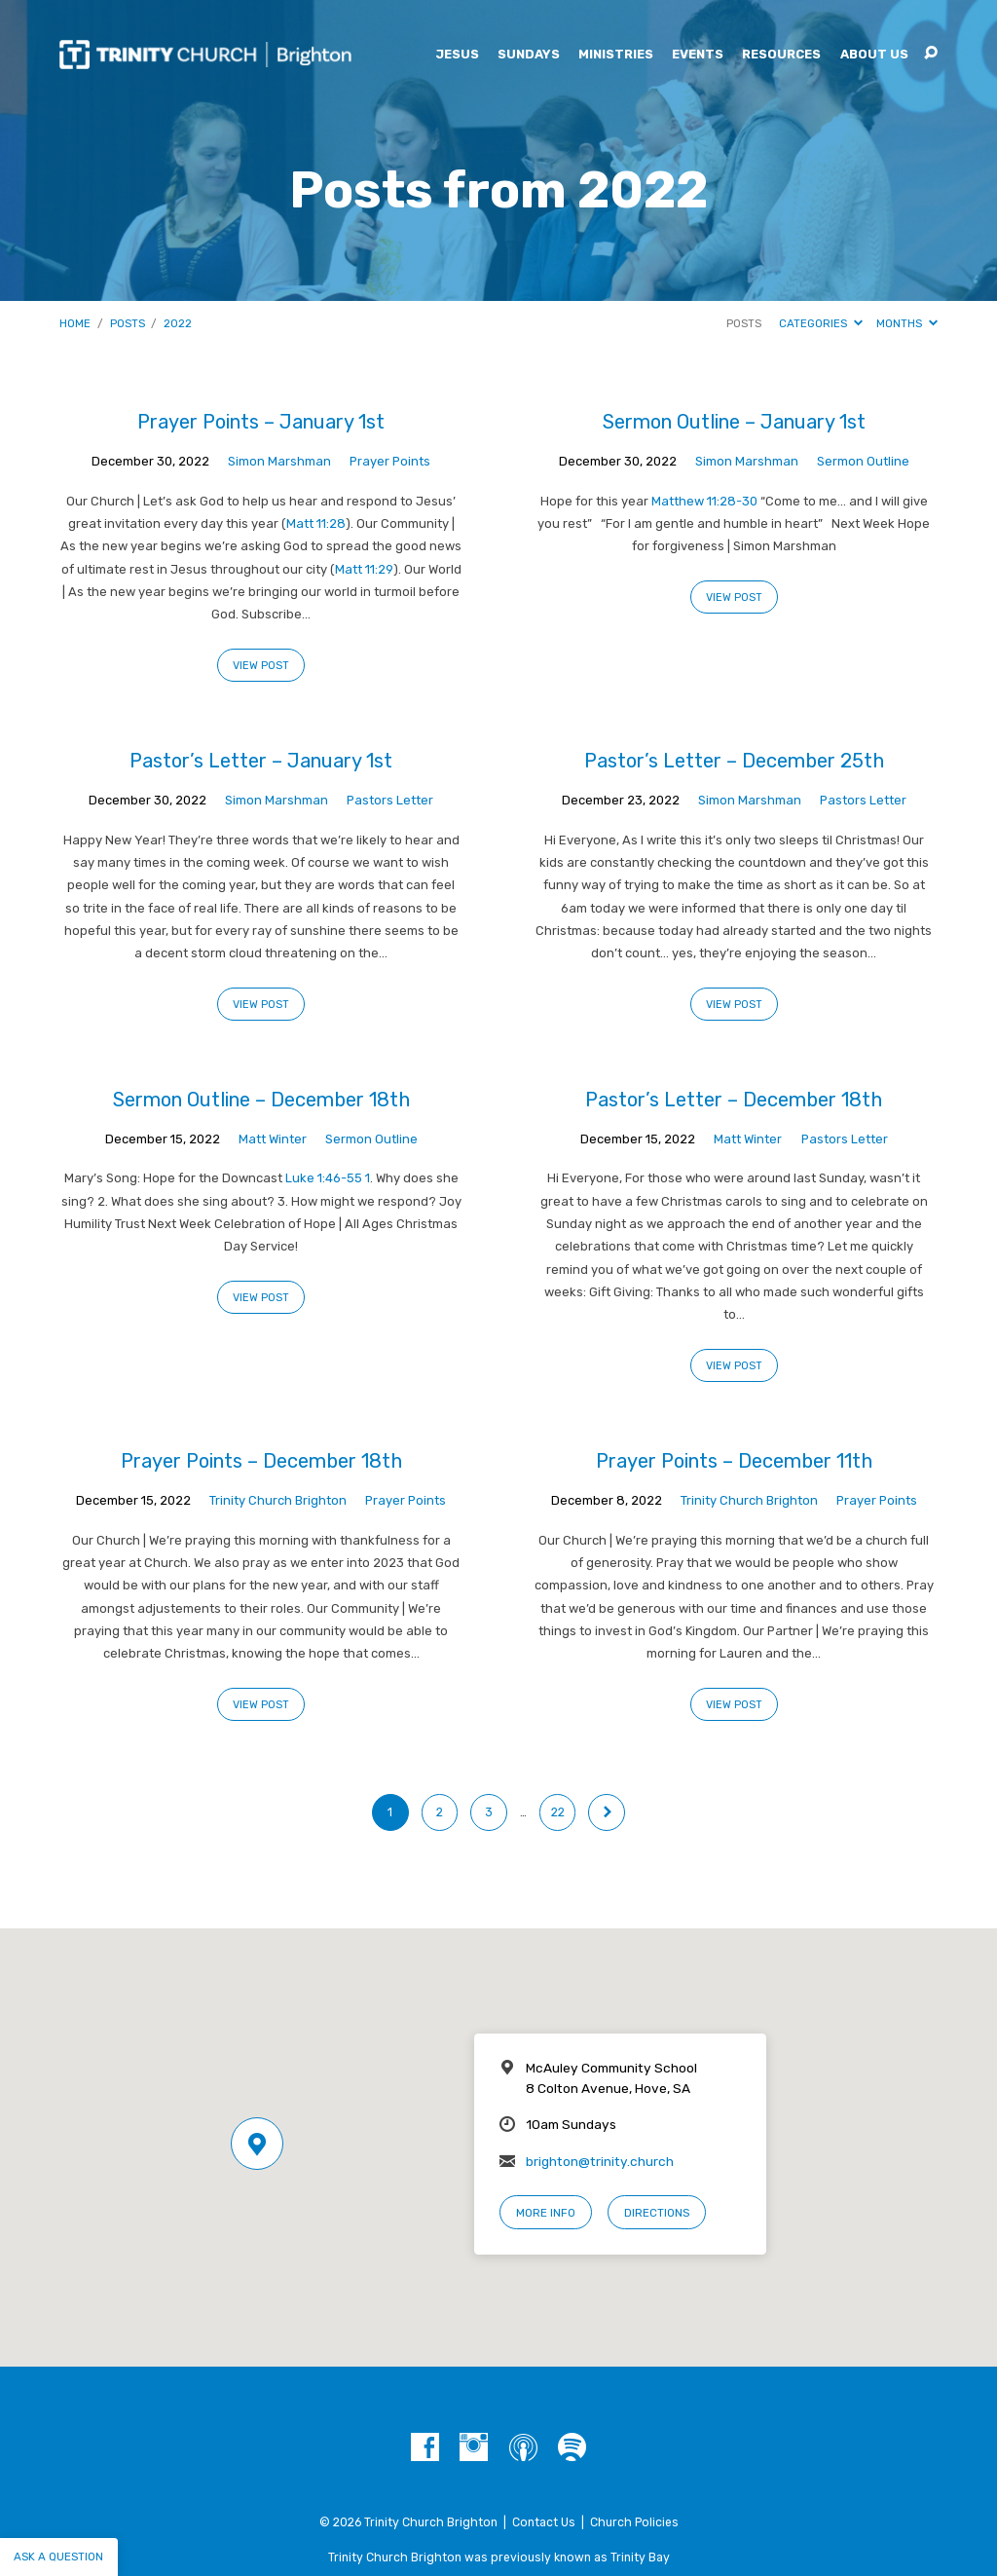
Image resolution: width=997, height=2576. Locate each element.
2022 (178, 323)
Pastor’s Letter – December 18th (733, 1099)
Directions (656, 2213)
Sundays (529, 55)
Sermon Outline (863, 461)
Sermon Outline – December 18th (261, 1099)
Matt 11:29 (364, 569)
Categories (821, 323)
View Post (261, 665)
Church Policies (634, 2522)
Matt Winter (273, 1139)
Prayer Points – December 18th (261, 1461)
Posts (127, 323)
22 (558, 1812)
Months (907, 323)
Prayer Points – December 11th (734, 1461)
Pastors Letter (390, 800)
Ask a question (58, 2556)
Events (697, 55)
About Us (874, 55)
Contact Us (543, 2522)
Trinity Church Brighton (278, 1500)
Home (75, 323)
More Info (545, 2213)
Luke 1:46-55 (323, 1178)
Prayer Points (390, 461)
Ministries (615, 55)
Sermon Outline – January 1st (734, 421)
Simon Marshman (279, 461)
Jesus (457, 55)
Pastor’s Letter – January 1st (260, 760)
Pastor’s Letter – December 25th (734, 760)
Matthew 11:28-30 (704, 501)
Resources (781, 55)
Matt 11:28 (316, 523)
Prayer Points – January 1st (261, 421)
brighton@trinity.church (600, 2161)
